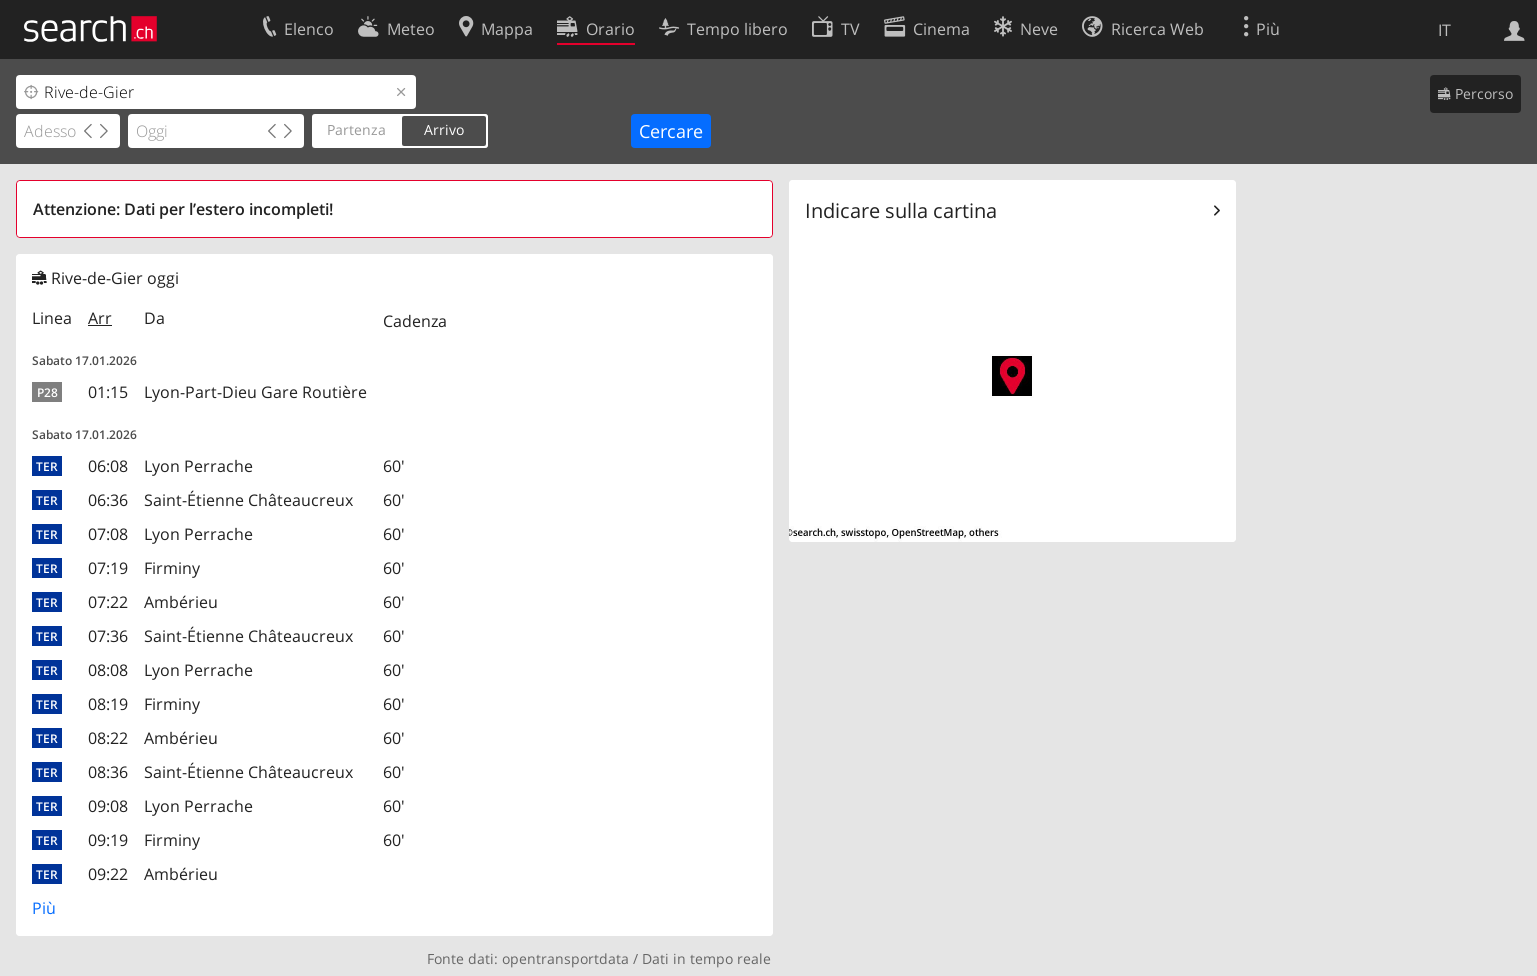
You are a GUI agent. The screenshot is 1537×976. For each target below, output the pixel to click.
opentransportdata (565, 958)
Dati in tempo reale (706, 958)
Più (44, 908)
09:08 (108, 806)
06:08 (108, 466)
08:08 (108, 670)
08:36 (108, 772)
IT (1444, 30)
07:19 (108, 568)
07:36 (108, 636)
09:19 (108, 840)
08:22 (108, 738)
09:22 (108, 874)
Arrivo (444, 129)
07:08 (108, 534)
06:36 (108, 500)
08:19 (108, 704)
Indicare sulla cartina (901, 210)
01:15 (108, 392)
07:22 (108, 602)
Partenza (356, 129)
